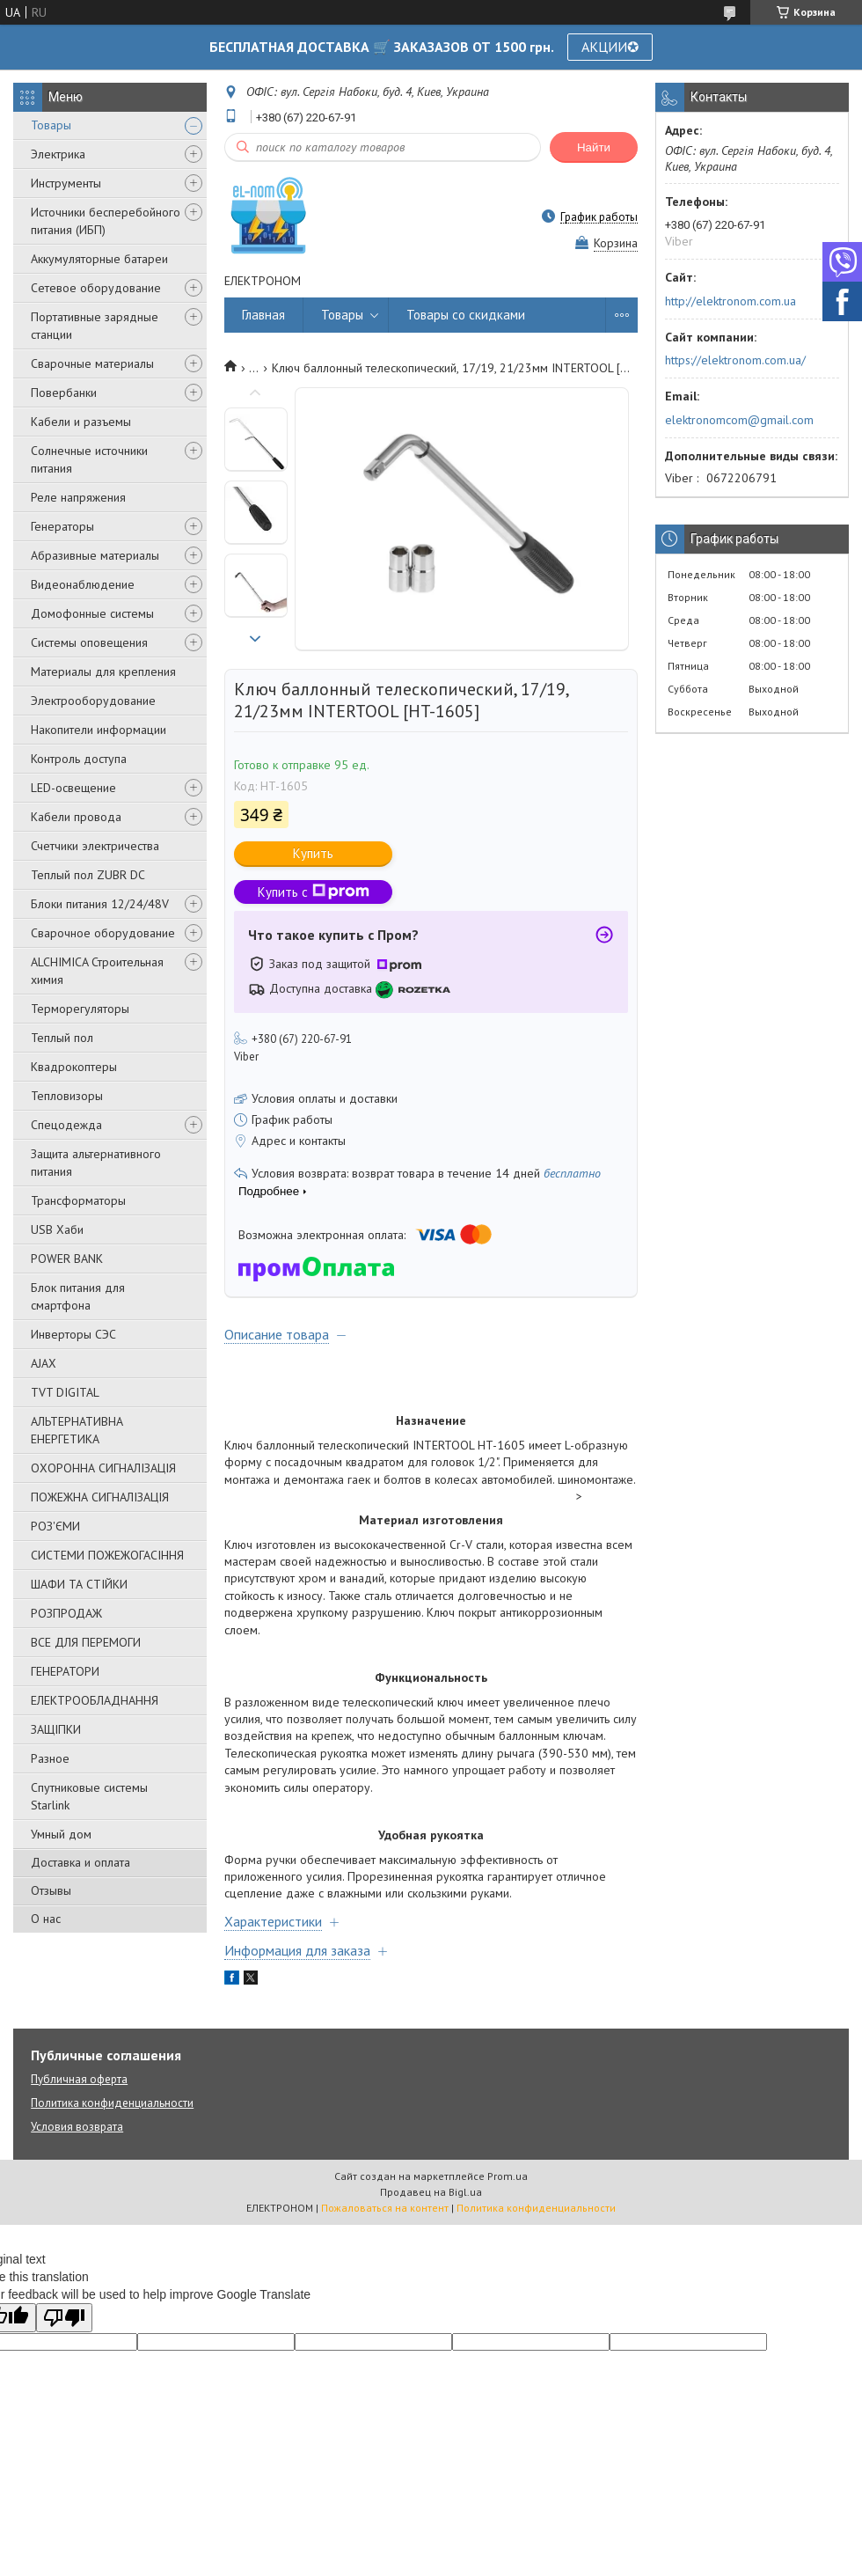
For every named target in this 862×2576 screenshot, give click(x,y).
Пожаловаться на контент (385, 2207)
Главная (263, 314)
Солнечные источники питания (89, 459)
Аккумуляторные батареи (99, 259)
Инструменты (66, 183)
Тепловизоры (67, 1096)
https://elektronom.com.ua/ (735, 360)
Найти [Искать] (593, 147)
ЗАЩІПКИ (56, 1729)
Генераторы (62, 526)
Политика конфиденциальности (112, 2102)
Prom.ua (507, 2176)
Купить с (313, 892)
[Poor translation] (64, 2317)
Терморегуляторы (80, 1008)
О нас (46, 1918)
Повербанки (64, 392)
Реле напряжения (78, 497)
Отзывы (51, 1890)
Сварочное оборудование (103, 933)
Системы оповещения (89, 642)
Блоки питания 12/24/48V (100, 904)
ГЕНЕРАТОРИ (65, 1671)
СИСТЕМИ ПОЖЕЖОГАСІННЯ (107, 1555)
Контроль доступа (79, 759)
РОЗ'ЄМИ (55, 1526)
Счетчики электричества (95, 846)
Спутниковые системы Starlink (89, 1796)
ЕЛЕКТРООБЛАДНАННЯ (94, 1700)
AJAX (43, 1363)
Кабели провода (76, 817)
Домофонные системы (92, 613)
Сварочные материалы (92, 363)
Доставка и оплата (80, 1862)
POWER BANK (67, 1258)
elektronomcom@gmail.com (739, 420)
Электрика (58, 154)
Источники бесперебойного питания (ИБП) (105, 221)
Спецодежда (66, 1125)
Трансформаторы (78, 1200)
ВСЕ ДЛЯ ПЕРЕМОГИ (86, 1642)
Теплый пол (62, 1038)
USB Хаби (57, 1229)
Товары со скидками (465, 314)
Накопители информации (98, 730)
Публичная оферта (79, 2079)
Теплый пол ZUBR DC (88, 875)
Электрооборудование (93, 700)
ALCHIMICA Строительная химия (97, 970)
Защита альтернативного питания (96, 1162)
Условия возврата (77, 2126)
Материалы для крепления (103, 671)
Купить (313, 853)
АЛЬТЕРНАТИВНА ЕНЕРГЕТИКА (77, 1430)
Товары (51, 125)
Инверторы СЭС (73, 1334)
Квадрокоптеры (74, 1067)
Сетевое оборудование (96, 288)
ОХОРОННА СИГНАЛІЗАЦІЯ (103, 1468)
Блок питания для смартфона (78, 1296)
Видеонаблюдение (83, 584)
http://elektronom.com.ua (730, 301)
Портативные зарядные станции (94, 325)
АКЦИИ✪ (610, 46)
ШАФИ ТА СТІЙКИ (79, 1584)
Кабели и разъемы (81, 421)
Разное (50, 1758)
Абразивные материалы (95, 555)
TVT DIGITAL (65, 1392)
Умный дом (61, 1834)
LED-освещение (73, 788)
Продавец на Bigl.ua (431, 2191)
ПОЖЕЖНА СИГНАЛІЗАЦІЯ (100, 1497)
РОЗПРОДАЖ (66, 1613)
